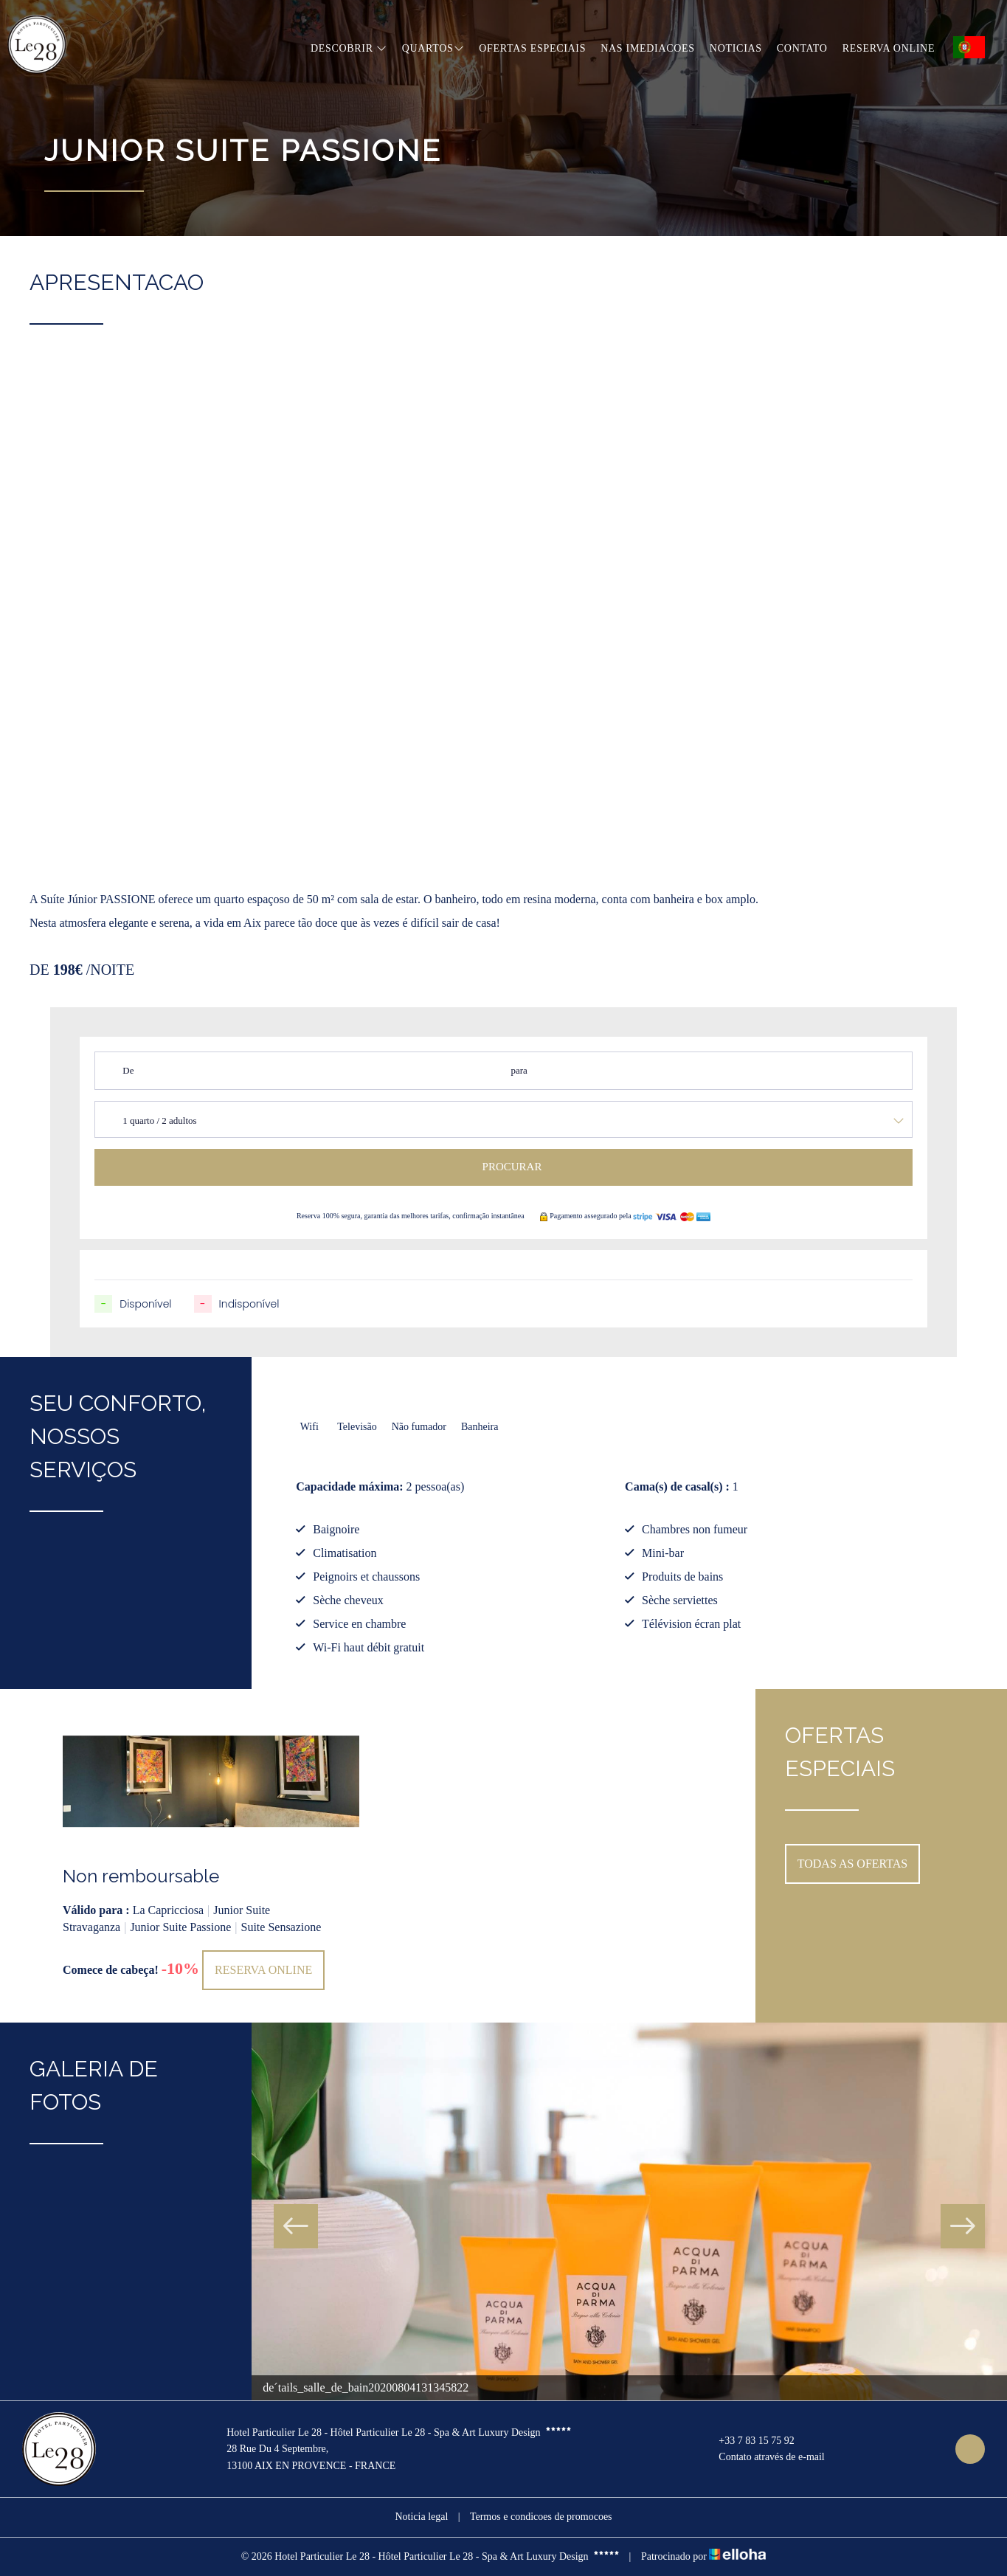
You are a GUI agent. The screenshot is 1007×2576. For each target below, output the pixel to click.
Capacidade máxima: (349, 1486)
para (519, 1070)
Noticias (736, 48)
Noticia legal (421, 2516)
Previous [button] (296, 2226)
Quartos (433, 48)
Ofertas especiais (532, 48)
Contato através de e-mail (763, 2458)
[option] (211, 1856)
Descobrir (349, 48)
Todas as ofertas (852, 1863)
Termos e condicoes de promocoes (541, 2516)
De (128, 1070)
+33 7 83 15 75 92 (748, 2441)
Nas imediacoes (648, 48)
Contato (802, 48)
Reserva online (888, 48)
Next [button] (963, 2226)
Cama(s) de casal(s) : (677, 1486)
